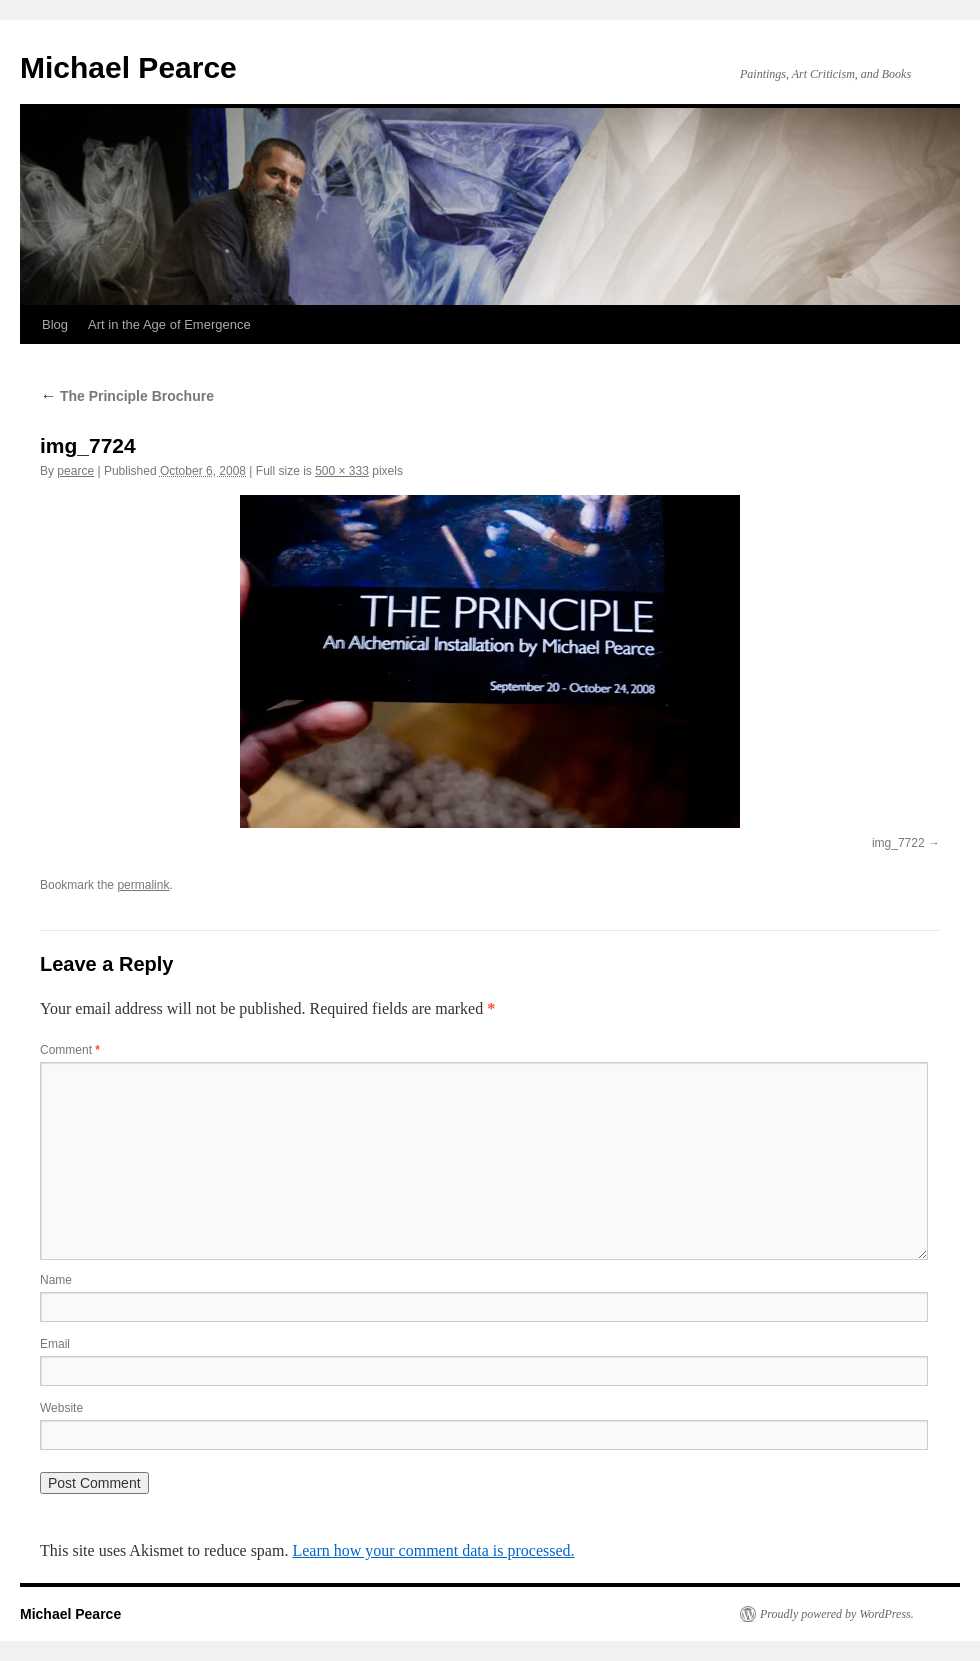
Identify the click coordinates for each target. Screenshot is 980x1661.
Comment (70, 1050)
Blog (55, 324)
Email (55, 1344)
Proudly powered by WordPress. (837, 1614)
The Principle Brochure (127, 396)
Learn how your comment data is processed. (433, 1550)
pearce (75, 471)
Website (61, 1408)
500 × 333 (342, 471)
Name (56, 1280)
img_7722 (898, 843)
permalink (143, 885)
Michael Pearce (128, 67)
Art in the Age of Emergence (169, 324)
